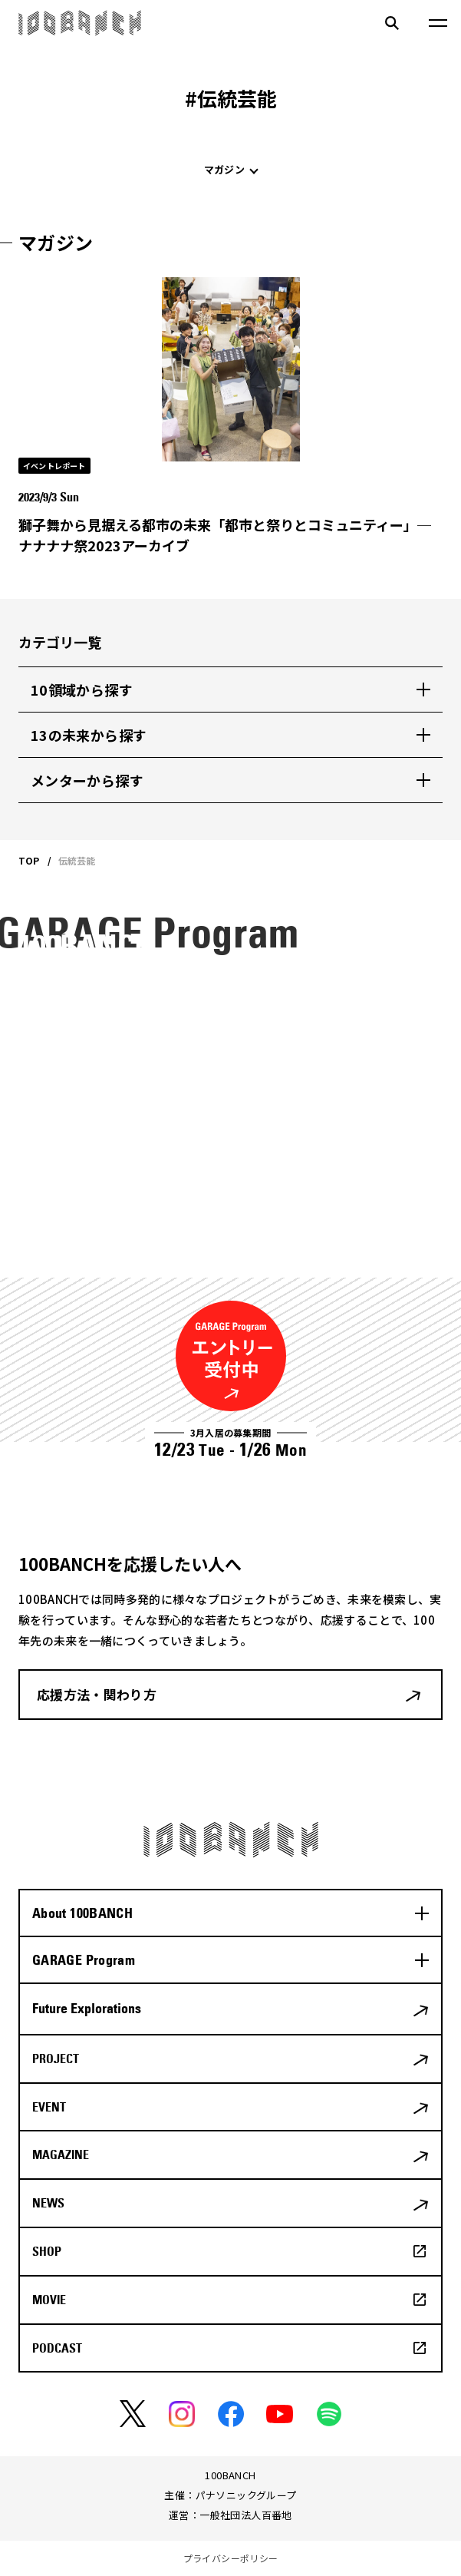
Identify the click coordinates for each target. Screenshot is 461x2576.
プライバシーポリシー (230, 2557)
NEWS (48, 2203)
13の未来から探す (89, 735)
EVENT (49, 2107)
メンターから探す (87, 780)
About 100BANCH (82, 1913)
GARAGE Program (83, 1960)
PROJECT (55, 2058)
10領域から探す (82, 689)
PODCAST (57, 2348)
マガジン (224, 169)
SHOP (46, 2251)
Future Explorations (86, 2008)
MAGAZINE (60, 2154)
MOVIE (49, 2299)
